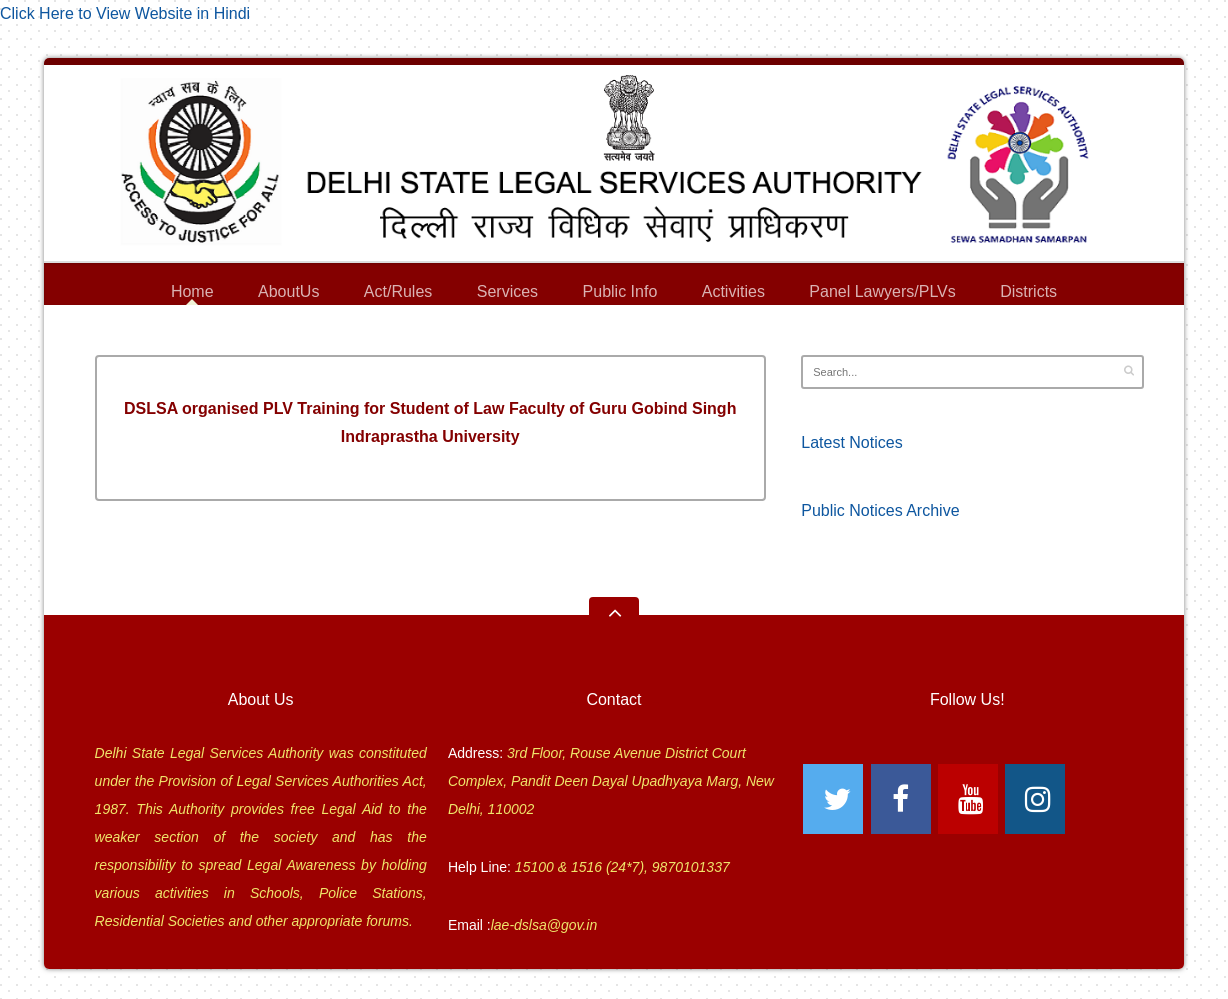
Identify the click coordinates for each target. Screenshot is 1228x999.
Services (507, 294)
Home (192, 291)
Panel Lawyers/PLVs (882, 294)
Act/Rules (398, 291)
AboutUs (288, 294)
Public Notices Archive (880, 510)
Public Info (620, 294)
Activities (733, 291)
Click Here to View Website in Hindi (125, 13)
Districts (1028, 294)
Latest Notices (851, 442)
